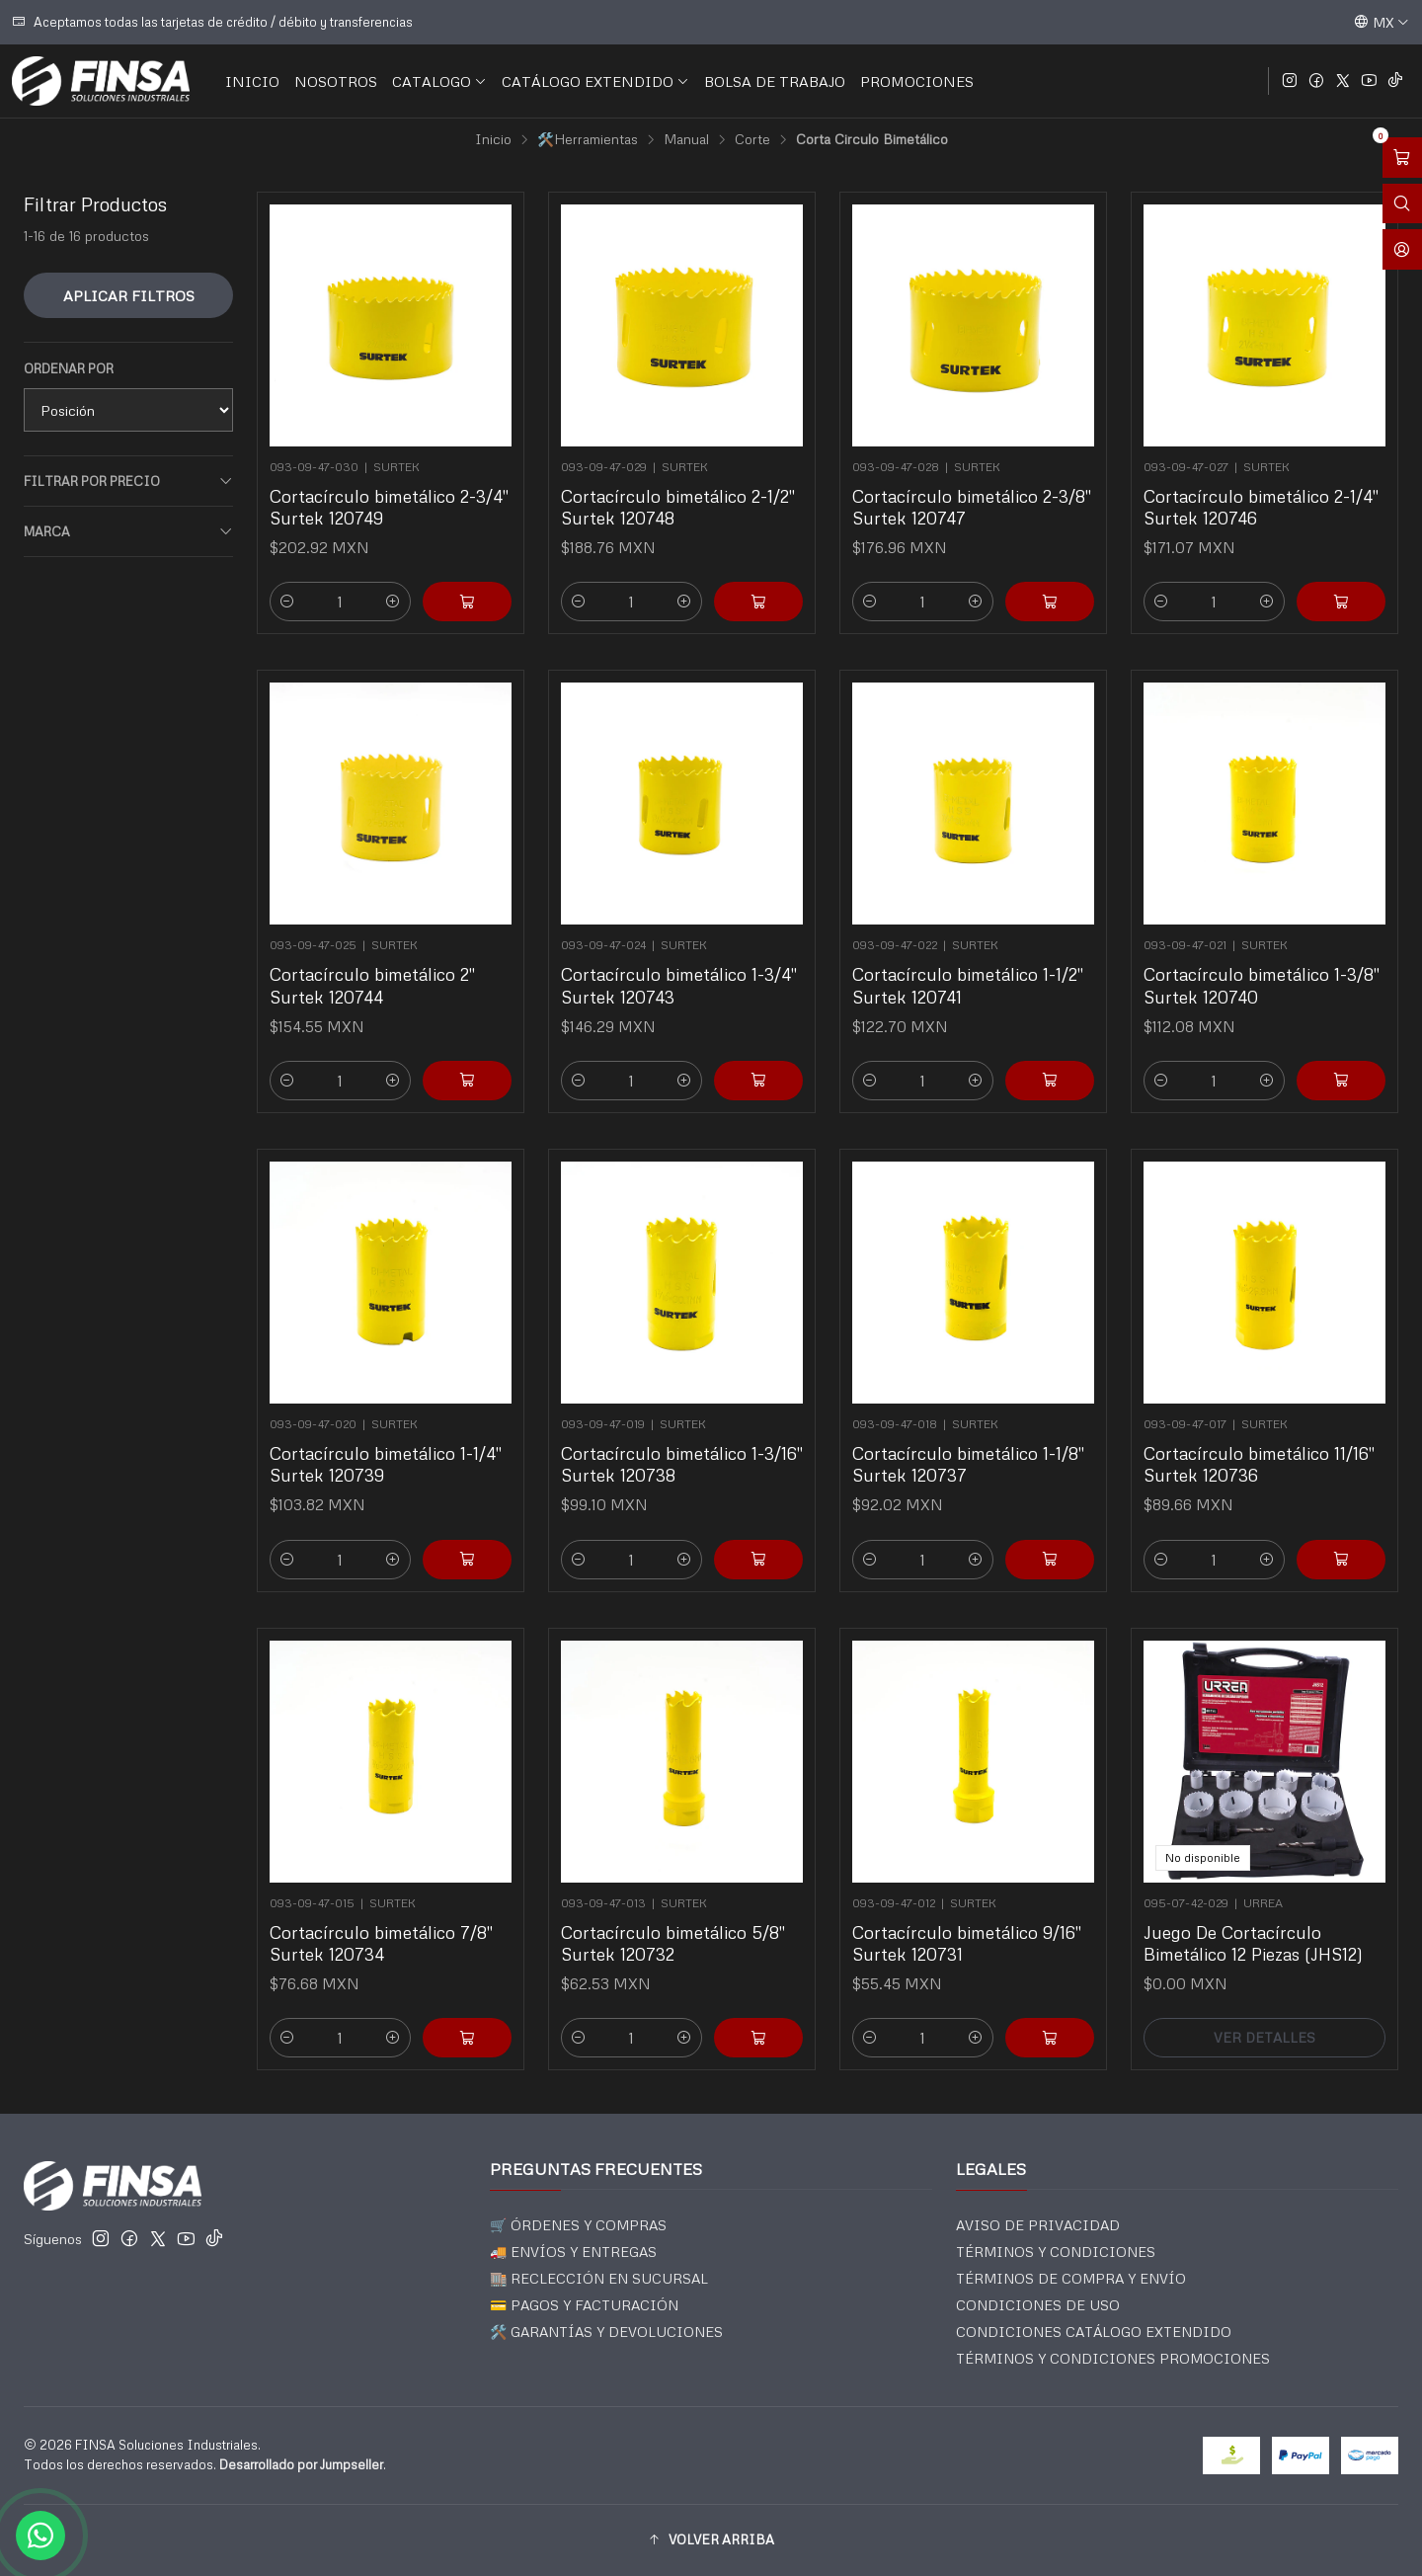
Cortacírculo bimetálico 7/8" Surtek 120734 (385, 1910)
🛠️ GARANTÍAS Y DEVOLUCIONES (606, 2331)
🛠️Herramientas (587, 139)
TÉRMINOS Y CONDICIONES (1055, 2251)
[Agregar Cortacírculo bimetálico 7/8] (439, 1970)
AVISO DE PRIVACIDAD (1038, 2224)
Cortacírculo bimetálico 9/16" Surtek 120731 (970, 1910)
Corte (752, 139)
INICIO (252, 81)
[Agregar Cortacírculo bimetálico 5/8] (730, 1970)
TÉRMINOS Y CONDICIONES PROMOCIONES (1113, 2358)
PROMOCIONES (917, 81)
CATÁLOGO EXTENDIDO (595, 81)
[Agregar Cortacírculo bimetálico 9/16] (1021, 1970)
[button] (711, 2540)
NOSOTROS (335, 81)
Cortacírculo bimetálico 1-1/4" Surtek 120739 (388, 1431)
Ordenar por (69, 368)
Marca (128, 531)
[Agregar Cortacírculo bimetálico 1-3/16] (730, 1491)
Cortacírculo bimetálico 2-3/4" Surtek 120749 (389, 506)
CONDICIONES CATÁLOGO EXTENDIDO (1093, 2331)
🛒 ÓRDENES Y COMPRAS (578, 2224)
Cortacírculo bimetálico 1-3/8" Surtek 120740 (1263, 953)
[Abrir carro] (1402, 157)
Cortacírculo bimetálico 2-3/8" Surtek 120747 (971, 506)
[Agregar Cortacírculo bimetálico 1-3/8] (1313, 1012)
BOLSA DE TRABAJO (774, 81)
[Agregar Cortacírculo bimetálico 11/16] (1313, 1491)
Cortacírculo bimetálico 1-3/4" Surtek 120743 (680, 953)
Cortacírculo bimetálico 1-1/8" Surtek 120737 (971, 1431)
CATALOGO (439, 81)
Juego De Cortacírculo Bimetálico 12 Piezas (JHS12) (1258, 1910)
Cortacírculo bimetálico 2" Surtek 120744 (379, 953)
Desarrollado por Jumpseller (301, 2464)
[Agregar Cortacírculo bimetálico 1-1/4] (439, 1491)
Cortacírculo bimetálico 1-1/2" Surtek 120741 (970, 953)
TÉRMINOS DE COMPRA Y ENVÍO (1071, 2278)
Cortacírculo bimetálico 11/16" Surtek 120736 (1261, 1431)
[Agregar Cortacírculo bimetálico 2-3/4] (467, 601)
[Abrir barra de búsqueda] (1402, 204)
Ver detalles (1264, 1970)
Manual (686, 139)
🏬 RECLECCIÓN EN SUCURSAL (599, 2278)
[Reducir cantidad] (287, 601)
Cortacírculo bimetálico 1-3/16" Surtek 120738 (682, 1431)
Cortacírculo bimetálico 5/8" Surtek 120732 (677, 1910)
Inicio (493, 139)
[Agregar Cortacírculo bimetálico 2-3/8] (1049, 601)
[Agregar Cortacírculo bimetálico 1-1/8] (1021, 1491)
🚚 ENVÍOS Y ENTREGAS (573, 2251)
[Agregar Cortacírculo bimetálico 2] (439, 1012)
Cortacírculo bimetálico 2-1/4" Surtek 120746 (1261, 506)
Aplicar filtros (129, 295)
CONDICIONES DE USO (1038, 2304)
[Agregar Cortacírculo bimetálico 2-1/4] (1341, 601)
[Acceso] (1402, 249)
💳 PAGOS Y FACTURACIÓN (584, 2304)
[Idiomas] (1381, 22)
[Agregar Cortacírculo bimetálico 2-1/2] (758, 601)
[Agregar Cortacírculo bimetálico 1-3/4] (730, 1012)
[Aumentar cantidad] (393, 601)
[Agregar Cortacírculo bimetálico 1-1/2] (1021, 1012)
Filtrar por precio (128, 481)
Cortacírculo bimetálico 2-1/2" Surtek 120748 (678, 506)
